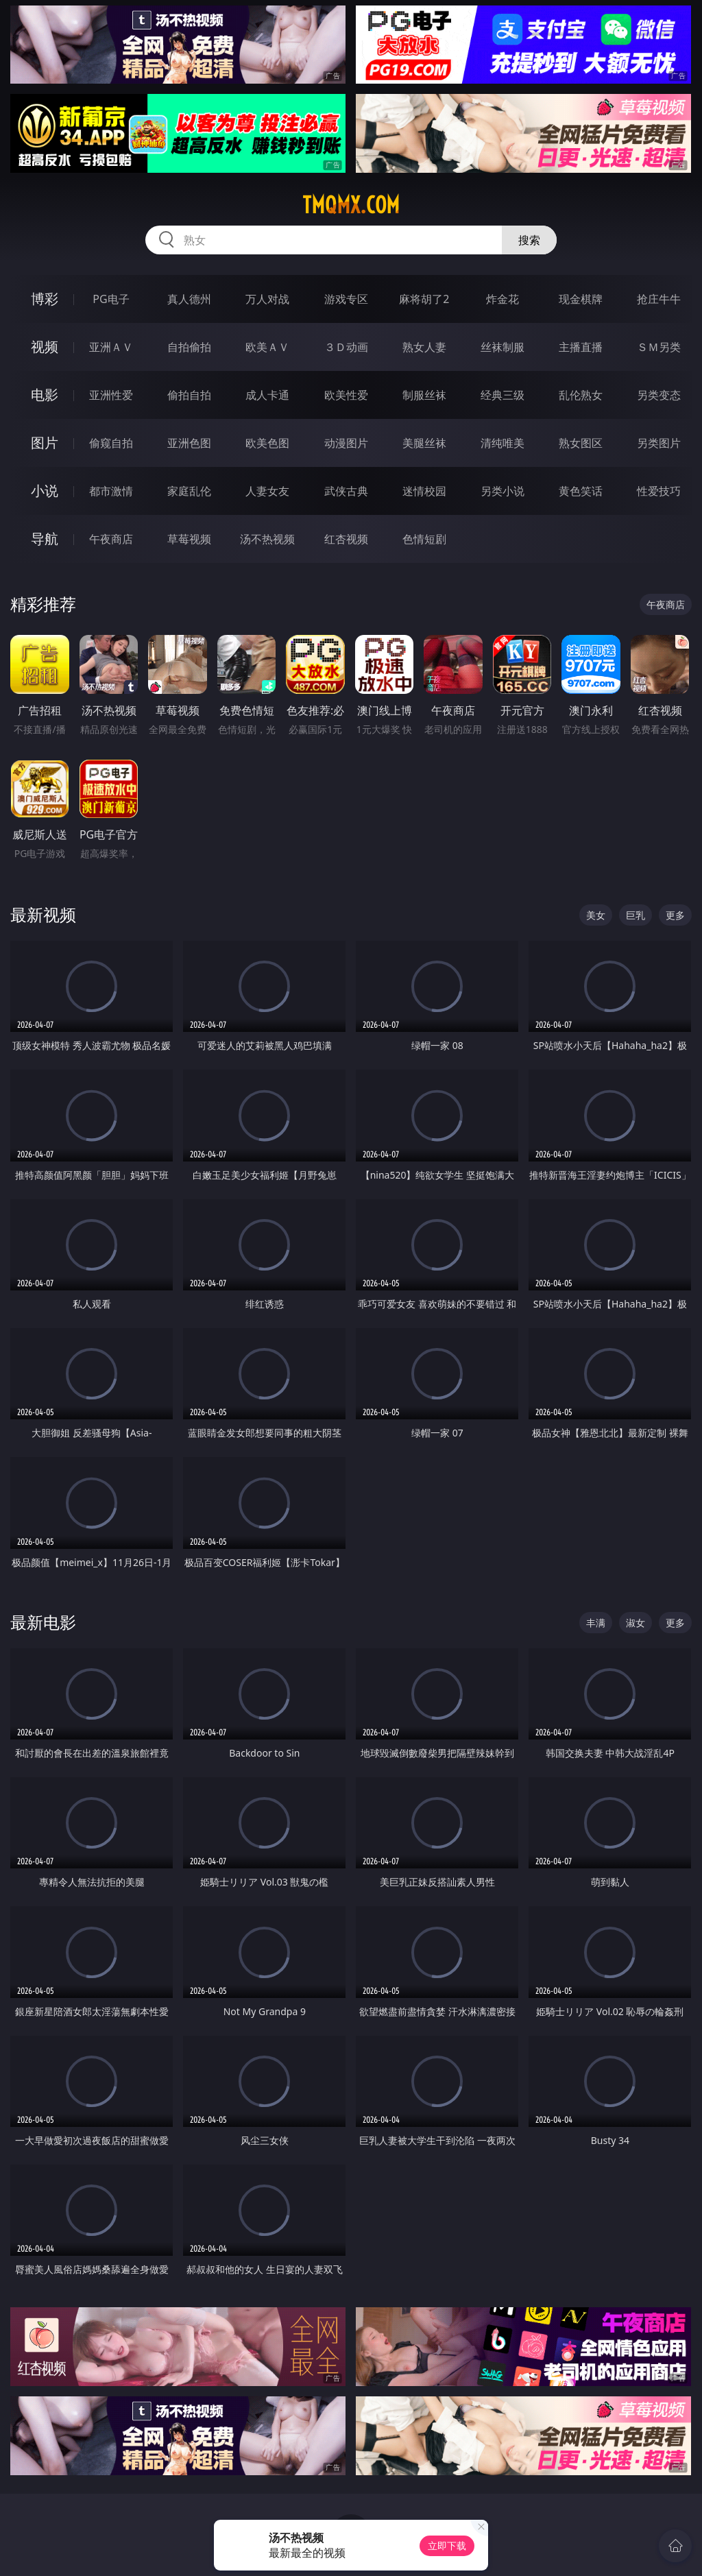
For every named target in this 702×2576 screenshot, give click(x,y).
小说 (44, 490)
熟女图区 (581, 442)
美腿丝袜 (424, 442)
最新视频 (43, 914)
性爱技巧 (659, 490)
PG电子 (111, 298)
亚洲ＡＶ (111, 346)
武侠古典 (346, 490)
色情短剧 (424, 538)
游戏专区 (346, 298)
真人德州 (189, 298)
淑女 (635, 1622)
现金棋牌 (581, 298)
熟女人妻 (424, 346)
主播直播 (581, 346)
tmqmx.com (351, 205)
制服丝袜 (424, 394)
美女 (595, 915)
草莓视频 (189, 538)
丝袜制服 (502, 346)
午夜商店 (111, 538)
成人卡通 (267, 394)
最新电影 (43, 1622)
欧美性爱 (346, 394)
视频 (44, 346)
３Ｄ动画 (346, 346)
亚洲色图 (189, 442)
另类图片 (659, 442)
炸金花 (502, 298)
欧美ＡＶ (267, 346)
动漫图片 (346, 442)
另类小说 (502, 490)
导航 (44, 538)
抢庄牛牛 (659, 298)
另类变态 (659, 394)
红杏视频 (346, 538)
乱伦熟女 (581, 394)
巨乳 (635, 915)
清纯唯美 (502, 442)
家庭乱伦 (189, 490)
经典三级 (502, 394)
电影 (44, 394)
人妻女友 (267, 490)
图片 (44, 442)
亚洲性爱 (111, 394)
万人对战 (267, 298)
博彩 (44, 298)
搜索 (529, 240)
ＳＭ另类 (659, 346)
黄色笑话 (581, 490)
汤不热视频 (267, 538)
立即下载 (447, 2545)
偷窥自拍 (111, 442)
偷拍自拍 (189, 394)
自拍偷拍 (189, 346)
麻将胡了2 (424, 298)
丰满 (595, 1622)
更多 (675, 915)
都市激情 (111, 490)
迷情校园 (424, 490)
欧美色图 (267, 442)
